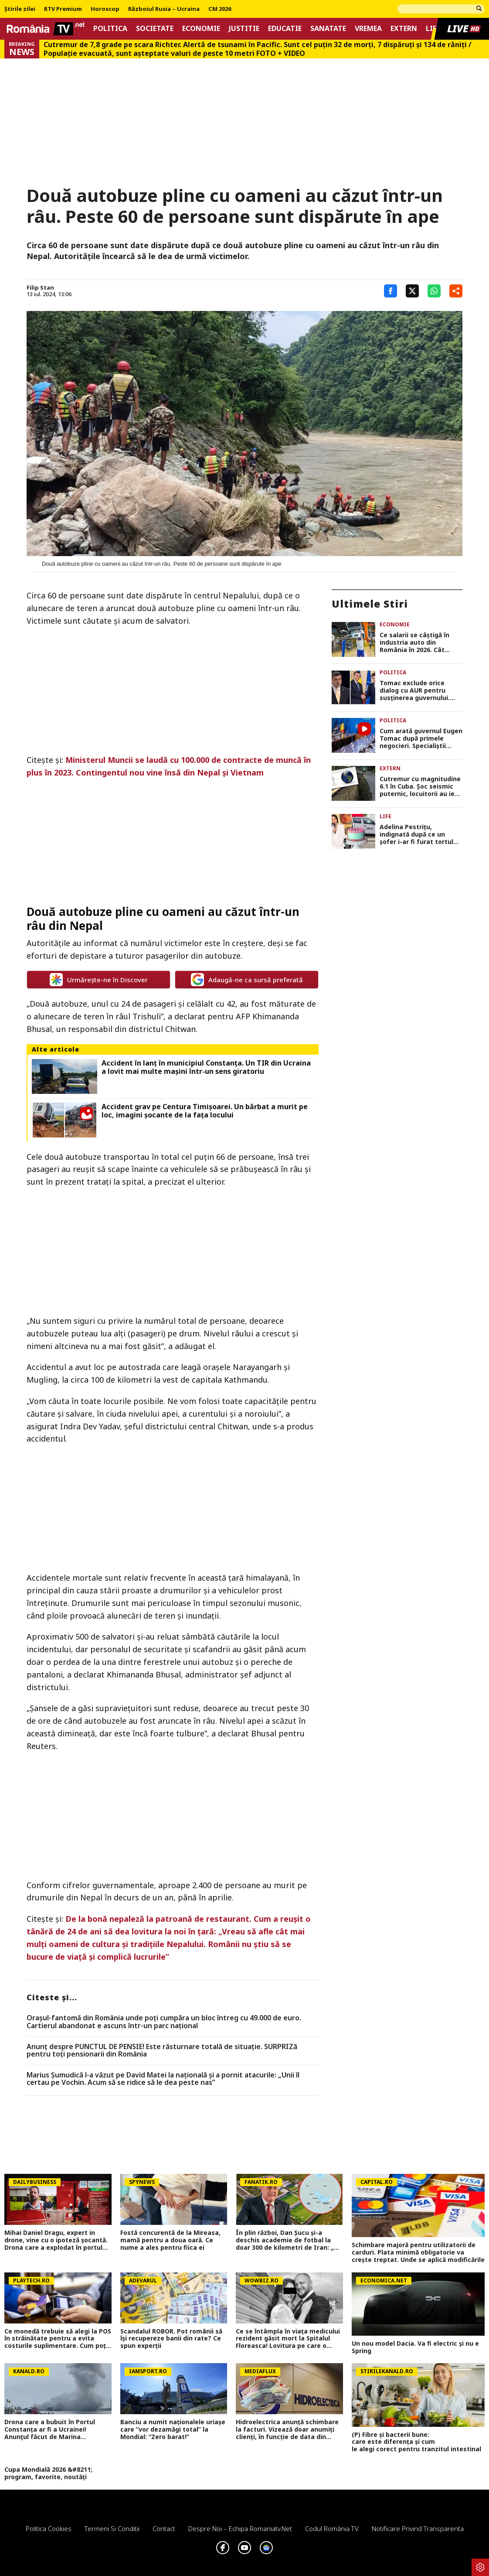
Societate (154, 28)
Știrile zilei (19, 9)
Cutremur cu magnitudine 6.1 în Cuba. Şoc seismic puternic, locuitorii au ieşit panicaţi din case (421, 786)
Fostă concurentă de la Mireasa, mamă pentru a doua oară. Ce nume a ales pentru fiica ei (170, 2240)
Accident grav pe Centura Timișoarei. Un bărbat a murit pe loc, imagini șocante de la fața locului (205, 1111)
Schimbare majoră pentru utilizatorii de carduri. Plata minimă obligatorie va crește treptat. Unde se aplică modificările (418, 2252)
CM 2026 (219, 9)
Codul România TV (332, 2528)
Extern (404, 28)
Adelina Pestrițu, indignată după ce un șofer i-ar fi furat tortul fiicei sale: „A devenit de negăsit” (418, 834)
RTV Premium (63, 9)
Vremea (368, 28)
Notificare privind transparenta (418, 2528)
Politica (110, 28)
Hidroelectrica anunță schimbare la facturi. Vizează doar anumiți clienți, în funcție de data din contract (287, 2429)
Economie (201, 28)
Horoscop (105, 9)
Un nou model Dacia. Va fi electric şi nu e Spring (415, 2347)
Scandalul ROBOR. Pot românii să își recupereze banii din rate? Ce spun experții (171, 2339)
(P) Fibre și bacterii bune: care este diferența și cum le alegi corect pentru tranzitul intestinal (418, 2442)
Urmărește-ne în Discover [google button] (99, 979)
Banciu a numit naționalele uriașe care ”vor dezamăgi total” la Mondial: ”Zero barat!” (172, 2429)
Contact (164, 2528)
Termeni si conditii (112, 2528)
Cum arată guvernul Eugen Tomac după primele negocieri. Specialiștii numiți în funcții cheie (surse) (421, 738)
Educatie (285, 28)
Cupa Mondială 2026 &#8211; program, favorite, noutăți (48, 2473)
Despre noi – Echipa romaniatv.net (240, 2528)
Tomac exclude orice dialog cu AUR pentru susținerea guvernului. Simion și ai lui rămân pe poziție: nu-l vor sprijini (417, 690)
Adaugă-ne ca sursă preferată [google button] (247, 979)
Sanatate (328, 28)
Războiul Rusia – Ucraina (164, 9)
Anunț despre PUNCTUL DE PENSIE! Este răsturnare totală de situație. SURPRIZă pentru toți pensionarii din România (162, 2050)
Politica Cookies (48, 2528)
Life (385, 816)
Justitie (244, 28)
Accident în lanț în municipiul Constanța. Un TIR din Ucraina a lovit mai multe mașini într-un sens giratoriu (206, 1067)
